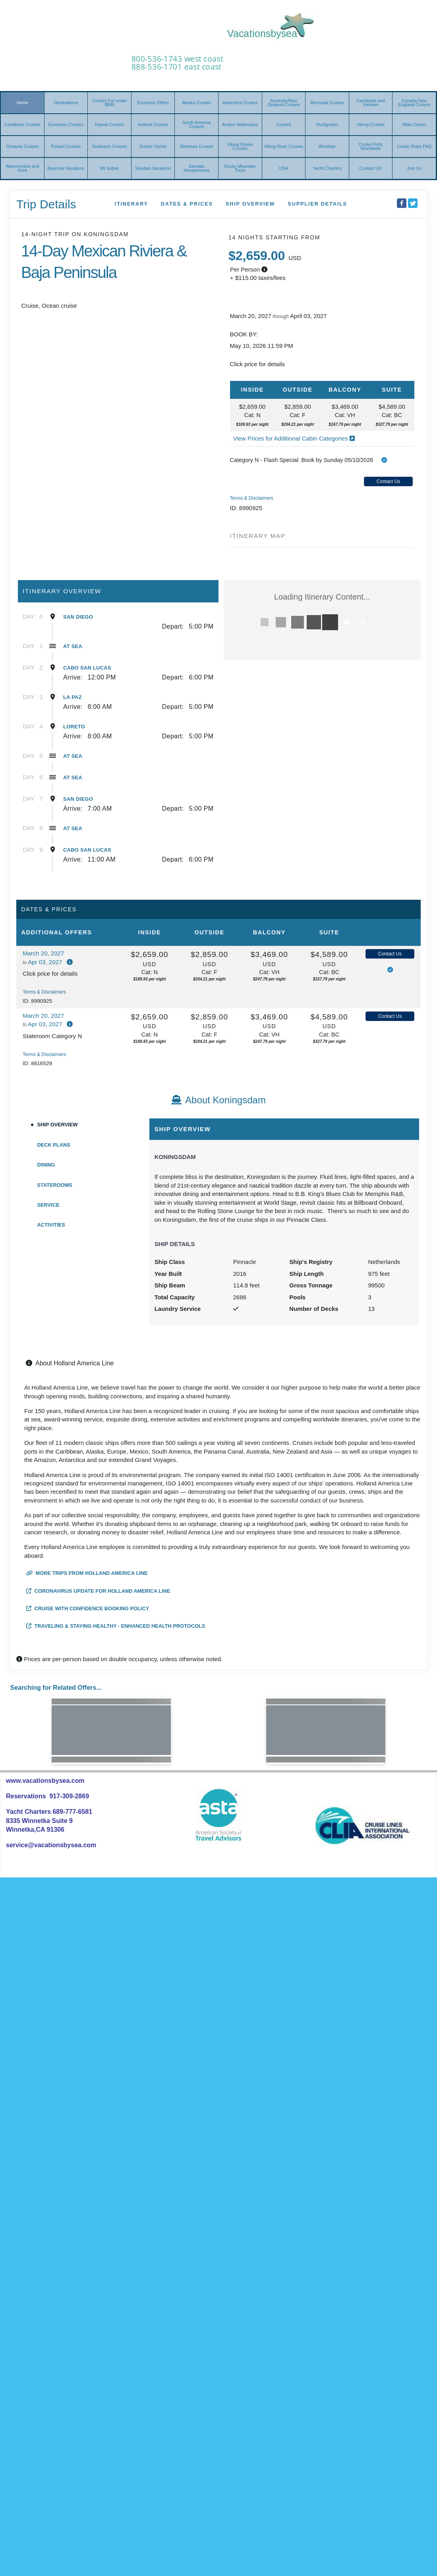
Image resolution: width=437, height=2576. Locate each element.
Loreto (74, 727)
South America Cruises (196, 124)
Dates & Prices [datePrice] (187, 204)
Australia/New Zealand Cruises (284, 102)
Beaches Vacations (65, 168)
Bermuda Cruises (327, 102)
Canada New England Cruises (414, 102)
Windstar (327, 146)
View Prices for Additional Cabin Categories (294, 438)
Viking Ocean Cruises (240, 146)
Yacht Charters (327, 168)
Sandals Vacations (153, 168)
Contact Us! (370, 168)
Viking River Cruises (283, 146)
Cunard (284, 124)
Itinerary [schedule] (131, 204)
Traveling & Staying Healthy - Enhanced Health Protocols (115, 1626)
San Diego (78, 617)
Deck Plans (53, 1145)
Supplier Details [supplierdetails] (317, 204)
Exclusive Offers (152, 102)
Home (22, 102)
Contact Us (388, 481)
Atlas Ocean (414, 124)
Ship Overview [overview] (250, 204)
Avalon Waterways (240, 124)
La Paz (72, 697)
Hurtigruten (327, 124)
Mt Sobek (109, 168)
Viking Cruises (371, 124)
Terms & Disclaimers (251, 498)
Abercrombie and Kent (22, 168)
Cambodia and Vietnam (370, 102)
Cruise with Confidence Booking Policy (87, 1608)
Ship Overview (57, 1125)
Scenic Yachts (153, 146)
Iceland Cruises (153, 124)
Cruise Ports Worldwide (371, 146)
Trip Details (46, 204)
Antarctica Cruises (240, 102)
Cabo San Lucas (87, 668)
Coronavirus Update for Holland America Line (98, 1591)
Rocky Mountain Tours (240, 168)
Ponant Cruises (66, 146)
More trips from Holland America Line (87, 1573)
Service (48, 1205)
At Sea (72, 646)
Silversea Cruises (197, 146)
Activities (51, 1225)
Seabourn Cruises (109, 146)
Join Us (414, 168)
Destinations (66, 102)
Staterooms (54, 1185)
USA (283, 168)
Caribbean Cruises (22, 124)
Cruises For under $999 (109, 102)
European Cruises (65, 124)
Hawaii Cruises (109, 124)
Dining (46, 1165)
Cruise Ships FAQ (414, 146)
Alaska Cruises (196, 102)
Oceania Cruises (22, 146)
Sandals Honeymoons (196, 168)
